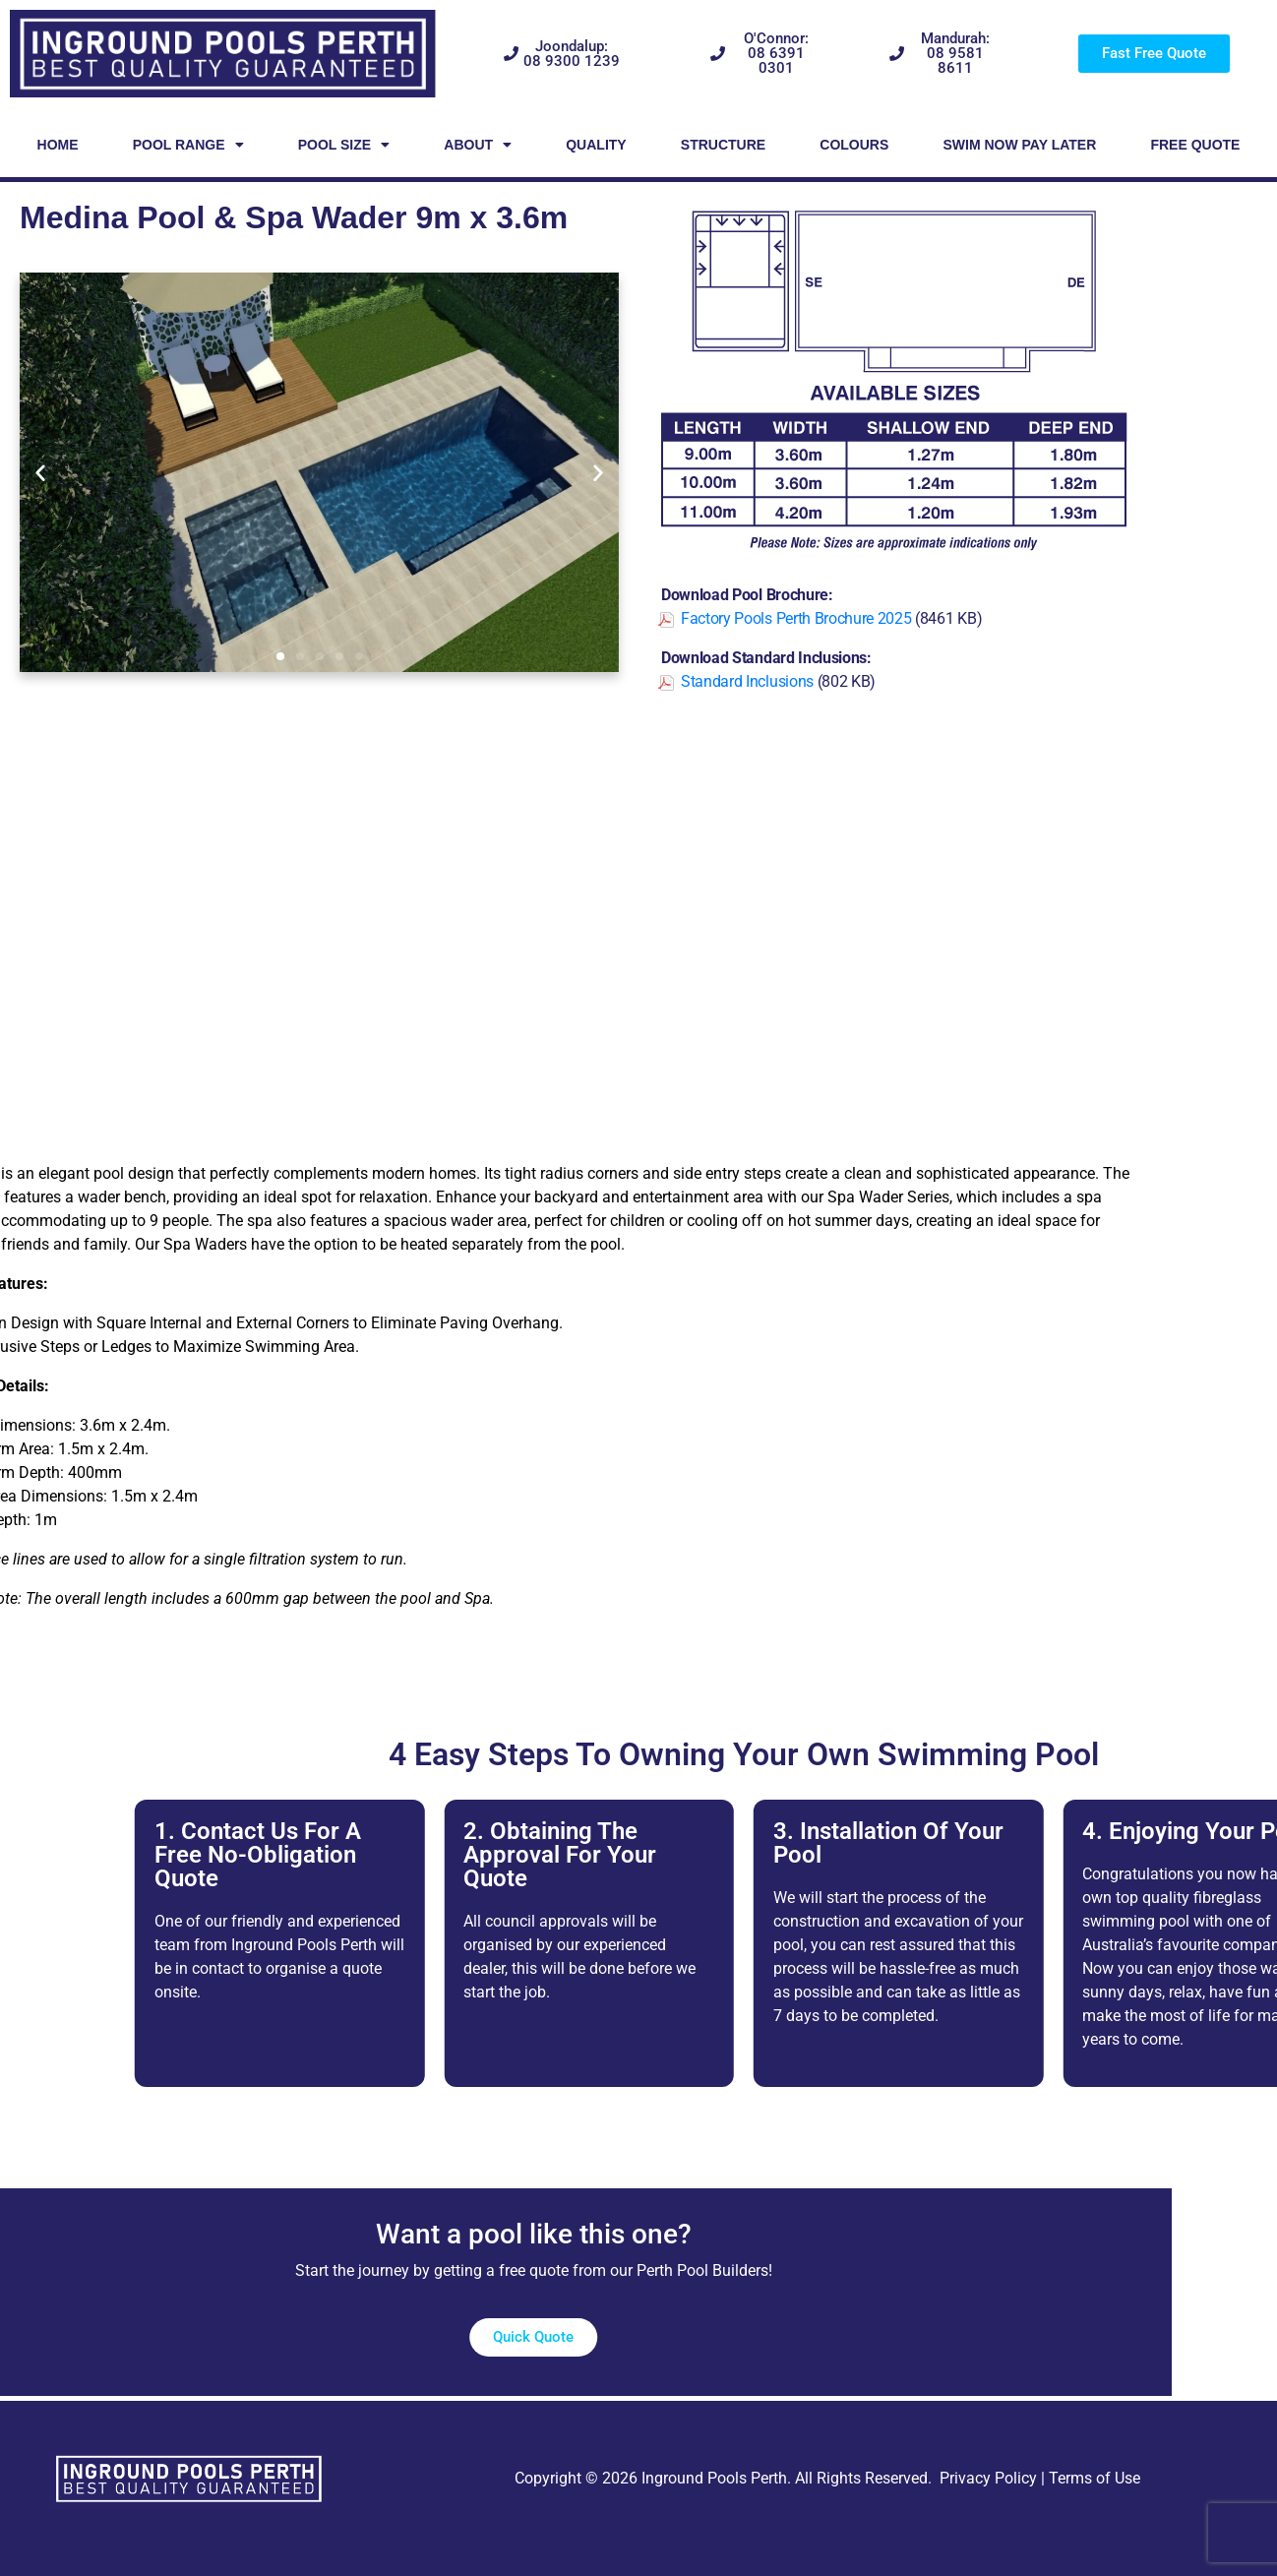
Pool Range (188, 144)
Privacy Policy (988, 2478)
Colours (854, 145)
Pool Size (344, 144)
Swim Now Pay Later (1019, 145)
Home (58, 145)
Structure (723, 145)
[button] (40, 472)
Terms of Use (1094, 2478)
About (478, 144)
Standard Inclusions (747, 681)
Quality (596, 145)
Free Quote (1195, 145)
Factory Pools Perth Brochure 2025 (796, 618)
